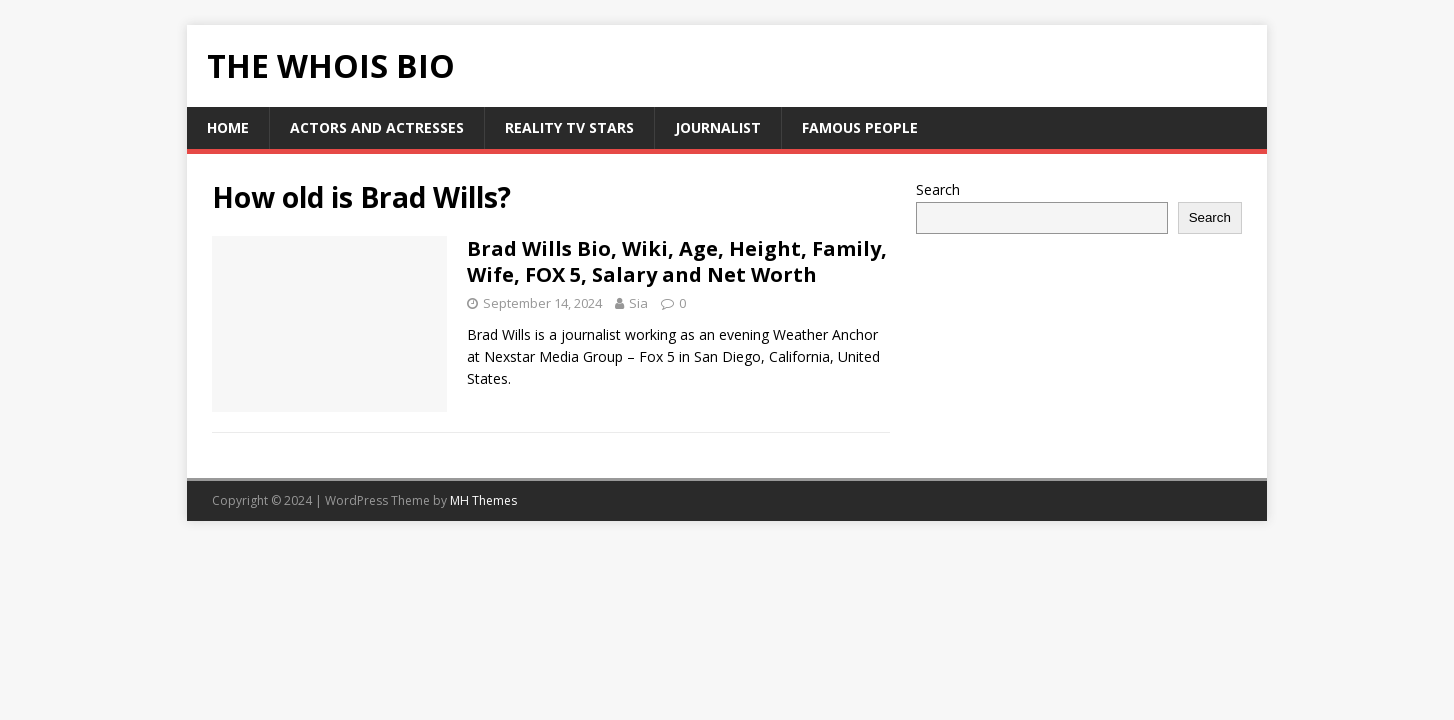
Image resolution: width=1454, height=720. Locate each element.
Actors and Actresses (377, 127)
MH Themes (483, 500)
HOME (228, 127)
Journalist (718, 127)
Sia (638, 303)
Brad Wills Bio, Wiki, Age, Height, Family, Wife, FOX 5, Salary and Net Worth (677, 261)
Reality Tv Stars (569, 127)
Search (938, 189)
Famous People (860, 127)
